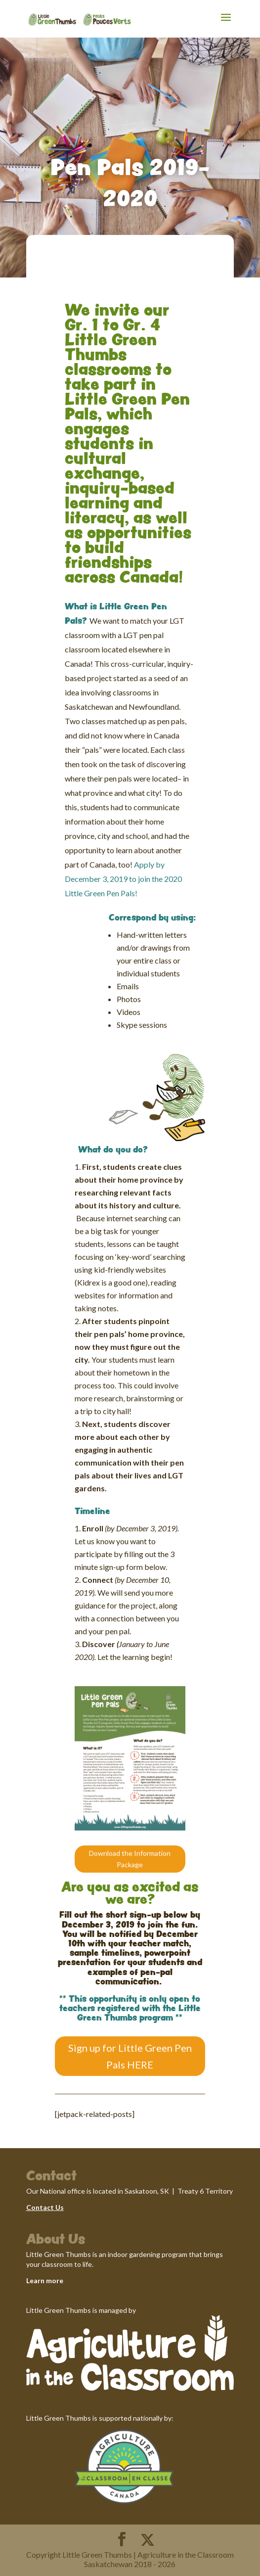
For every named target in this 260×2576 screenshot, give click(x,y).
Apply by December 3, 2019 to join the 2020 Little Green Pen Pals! (123, 879)
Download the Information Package (130, 1859)
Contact (40, 2207)
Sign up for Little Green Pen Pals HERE (130, 2056)
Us (59, 2207)
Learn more (44, 2280)
